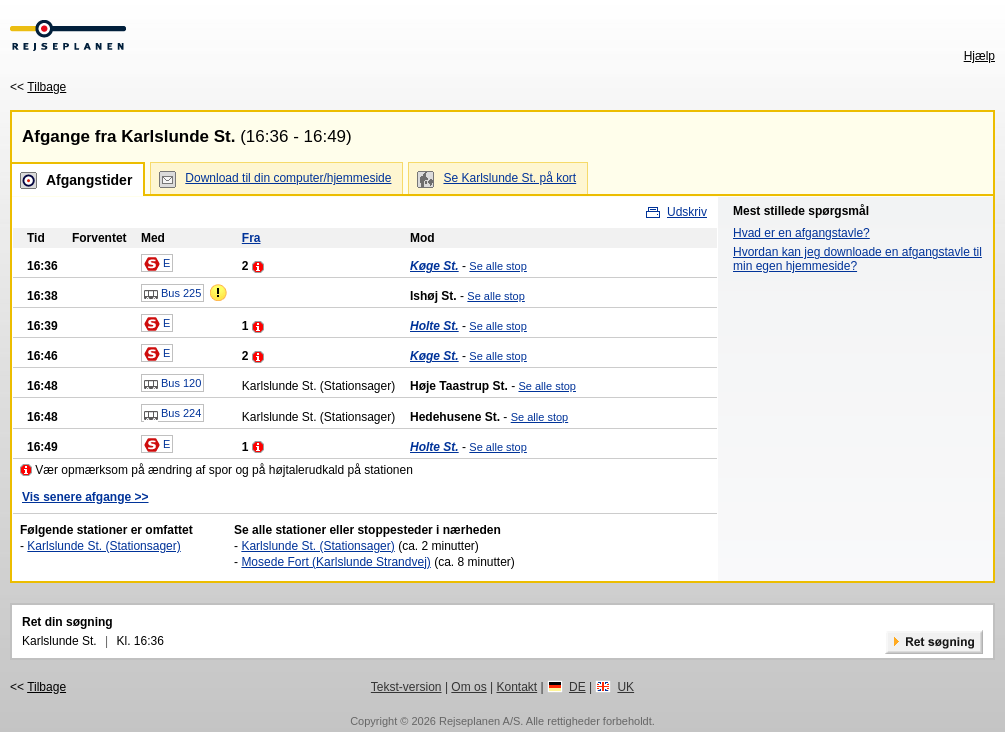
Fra (251, 238)
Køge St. (434, 266)
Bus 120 (172, 384)
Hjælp (979, 56)
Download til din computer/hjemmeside (288, 178)
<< (38, 87)
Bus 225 (172, 294)
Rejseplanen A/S (479, 721)
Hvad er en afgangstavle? (801, 233)
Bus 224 (172, 414)
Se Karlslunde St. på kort (509, 178)
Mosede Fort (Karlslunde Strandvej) (335, 562)
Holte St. (434, 326)
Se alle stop (497, 266)
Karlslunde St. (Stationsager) (103, 546)
